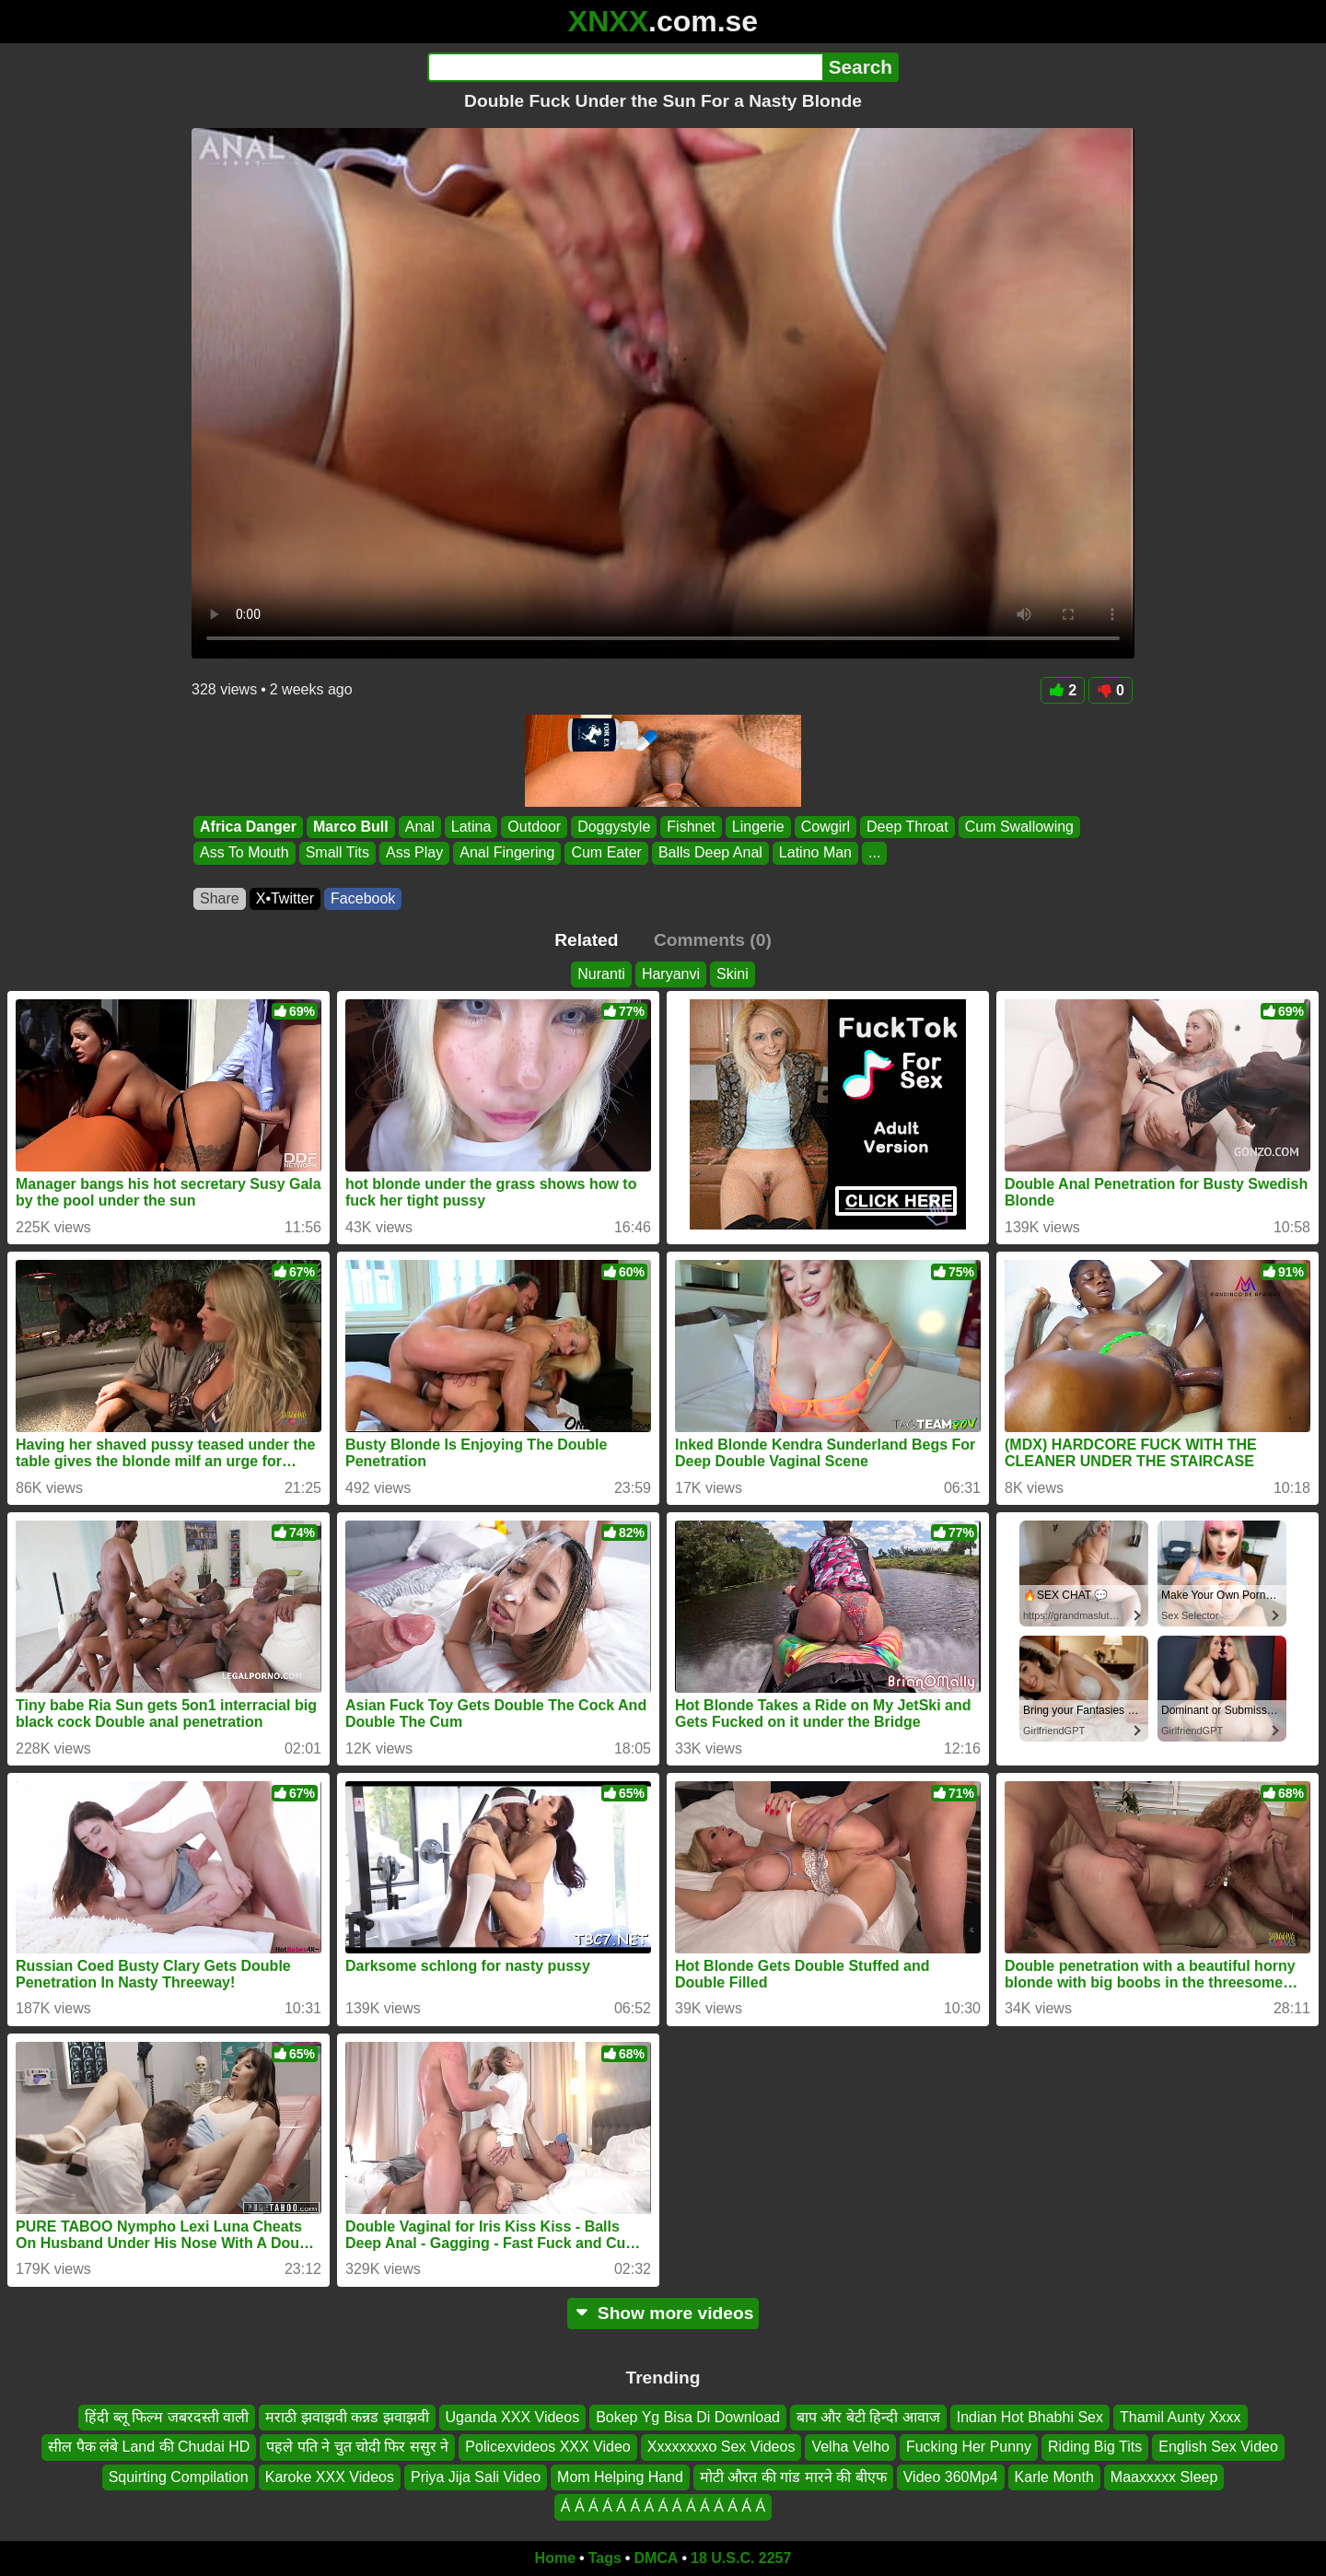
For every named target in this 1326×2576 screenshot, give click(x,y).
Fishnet (691, 826)
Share (219, 898)
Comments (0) (713, 940)
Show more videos (663, 2313)
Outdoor (534, 826)
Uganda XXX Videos (513, 2417)
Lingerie (758, 826)
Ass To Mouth (244, 853)
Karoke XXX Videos (329, 2477)
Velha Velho (850, 2446)
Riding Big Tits (1095, 2446)
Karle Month (1054, 2477)
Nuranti (601, 974)
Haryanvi (671, 974)
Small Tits (337, 853)
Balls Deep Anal (710, 853)
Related (586, 940)
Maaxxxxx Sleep (1164, 2477)
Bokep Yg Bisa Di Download (688, 2417)
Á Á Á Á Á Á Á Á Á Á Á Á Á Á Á (663, 2506)
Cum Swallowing (1019, 826)
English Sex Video (1218, 2446)
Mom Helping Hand (620, 2477)
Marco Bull (351, 826)
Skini (732, 974)
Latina (471, 826)
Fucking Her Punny (968, 2446)
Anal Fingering (506, 853)
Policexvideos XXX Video (547, 2446)
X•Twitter (285, 898)
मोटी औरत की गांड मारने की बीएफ (793, 2477)
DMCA (656, 2558)
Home (555, 2558)
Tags (605, 2558)
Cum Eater (606, 853)
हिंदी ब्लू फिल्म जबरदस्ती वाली (167, 2417)
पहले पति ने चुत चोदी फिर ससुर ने (357, 2446)
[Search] (624, 67)
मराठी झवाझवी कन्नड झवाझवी (346, 2417)
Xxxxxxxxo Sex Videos (721, 2446)
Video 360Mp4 (950, 2477)
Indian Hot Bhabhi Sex (1030, 2417)
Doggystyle (613, 826)
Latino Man (815, 853)
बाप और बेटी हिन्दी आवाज (868, 2417)
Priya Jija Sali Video (476, 2477)
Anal (420, 826)
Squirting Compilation (179, 2477)
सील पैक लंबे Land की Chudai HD (149, 2446)
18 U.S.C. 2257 (741, 2558)
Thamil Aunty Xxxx (1180, 2417)
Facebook (363, 898)
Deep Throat (907, 826)
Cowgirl (825, 826)
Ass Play (414, 853)
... (874, 853)
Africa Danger (248, 826)
